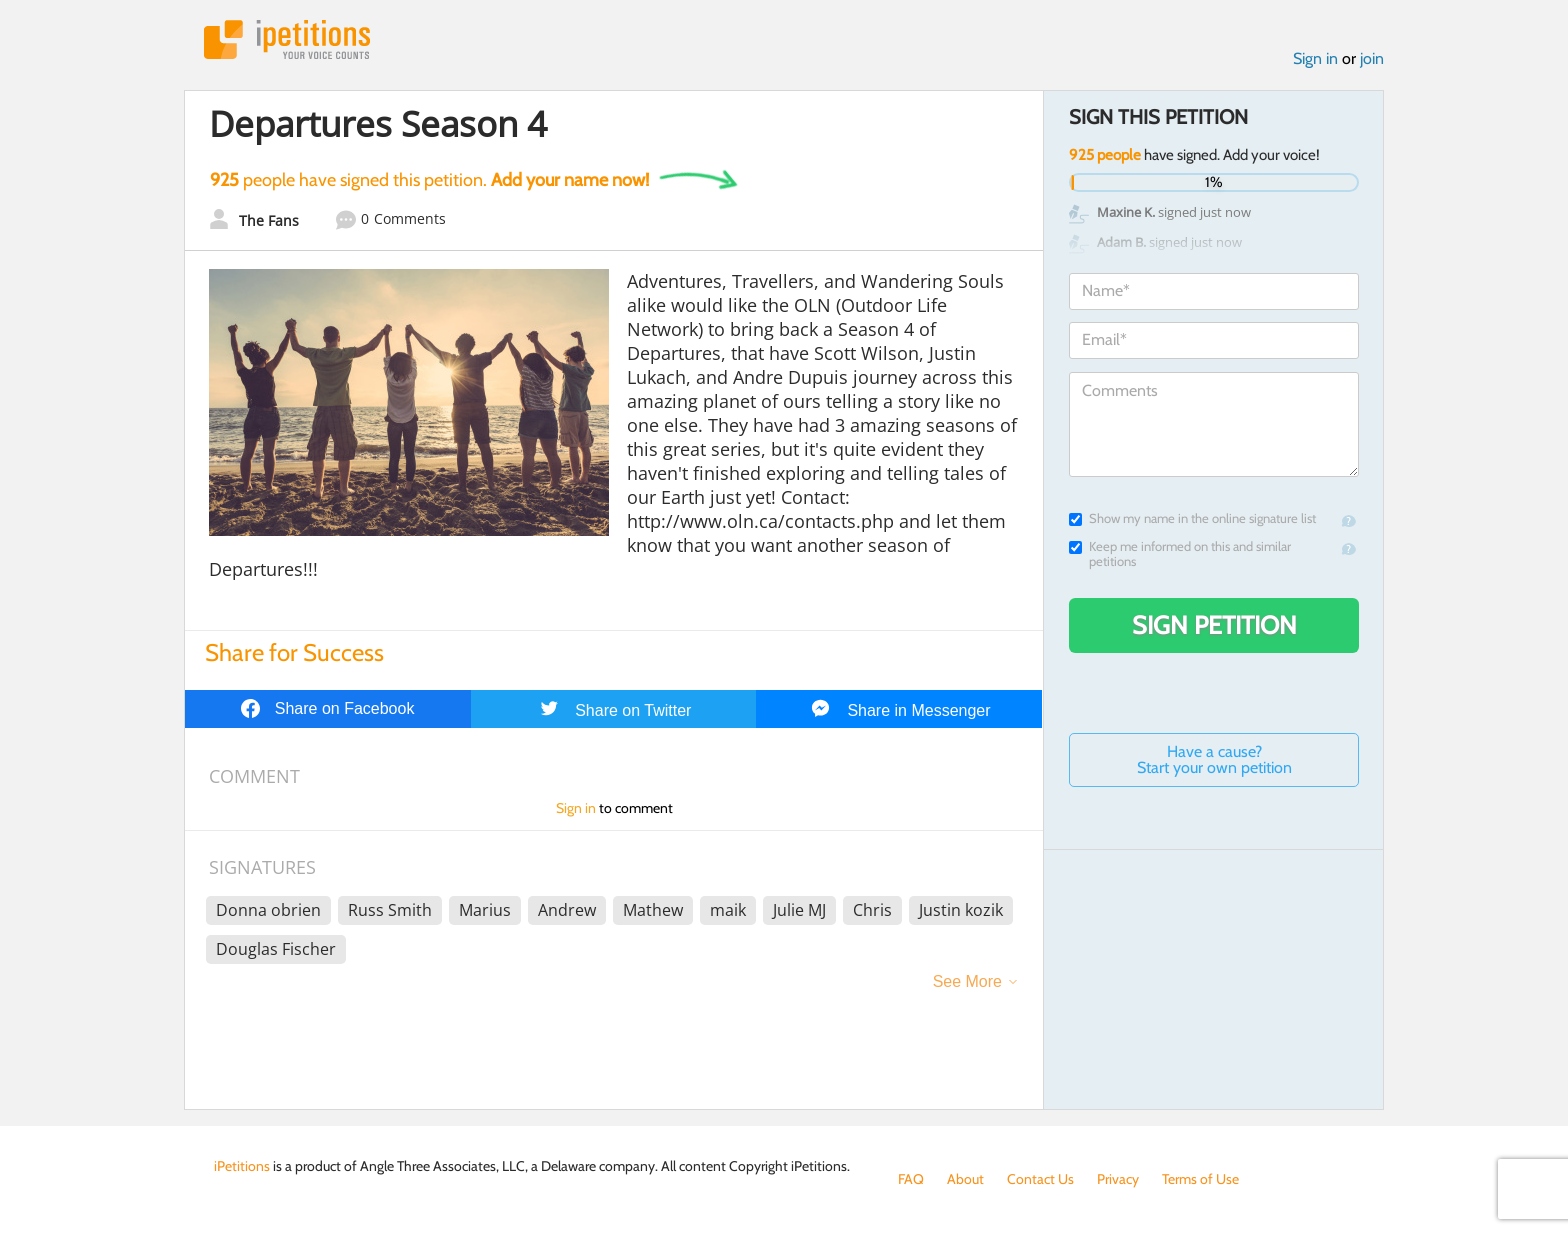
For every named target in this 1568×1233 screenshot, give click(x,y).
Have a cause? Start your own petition (1214, 759)
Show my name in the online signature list (1192, 518)
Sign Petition (1214, 625)
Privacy (1118, 1179)
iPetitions (287, 39)
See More (967, 981)
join (1372, 58)
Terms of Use (1200, 1179)
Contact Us (1040, 1179)
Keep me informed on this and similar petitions (1180, 554)
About (965, 1179)
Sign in (1315, 58)
